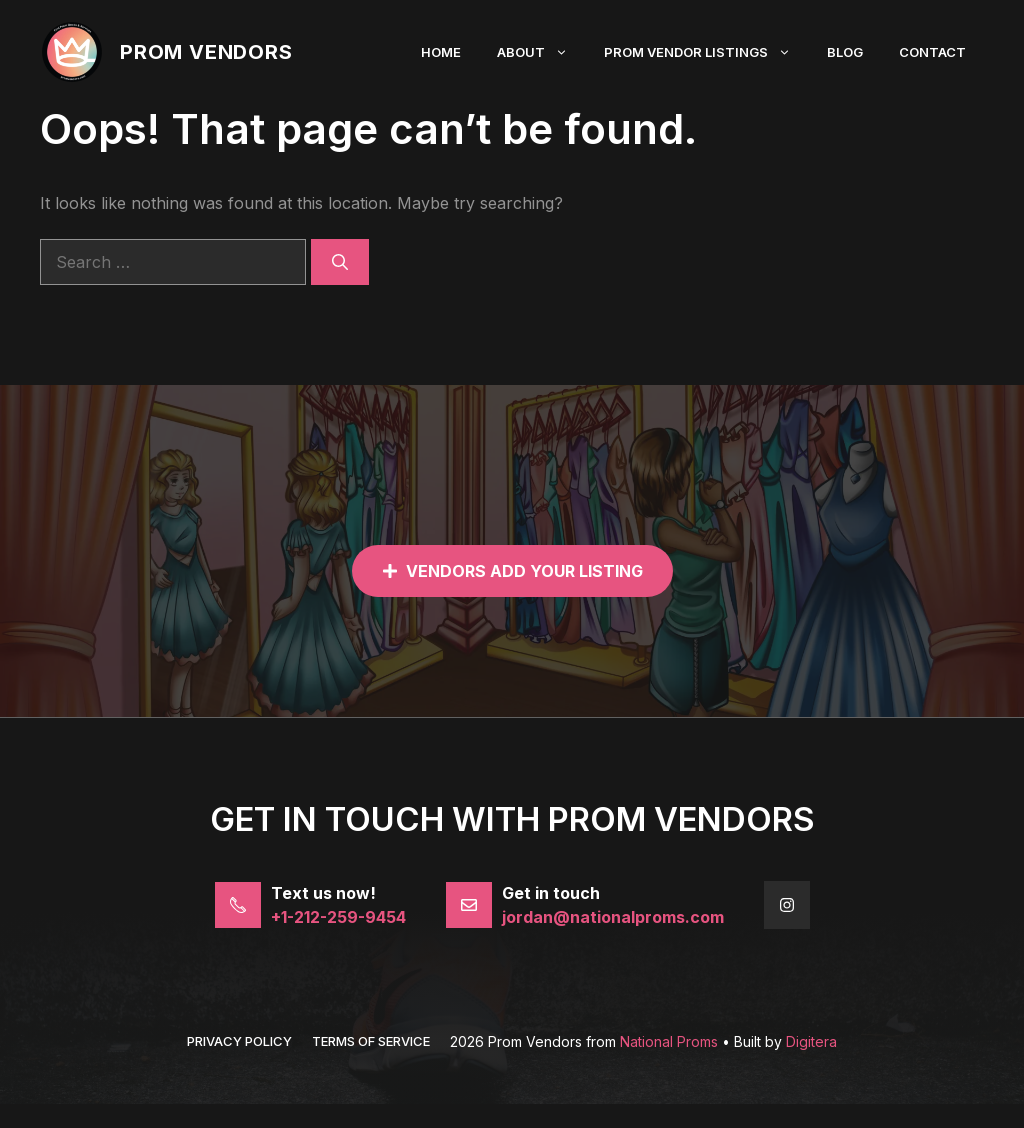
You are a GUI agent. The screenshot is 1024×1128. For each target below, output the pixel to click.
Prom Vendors (206, 52)
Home (441, 52)
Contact (932, 52)
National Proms (669, 1041)
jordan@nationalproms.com (613, 917)
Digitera (811, 1041)
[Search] (340, 262)
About (541, 52)
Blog (845, 52)
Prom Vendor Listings (706, 52)
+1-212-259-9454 (338, 917)
